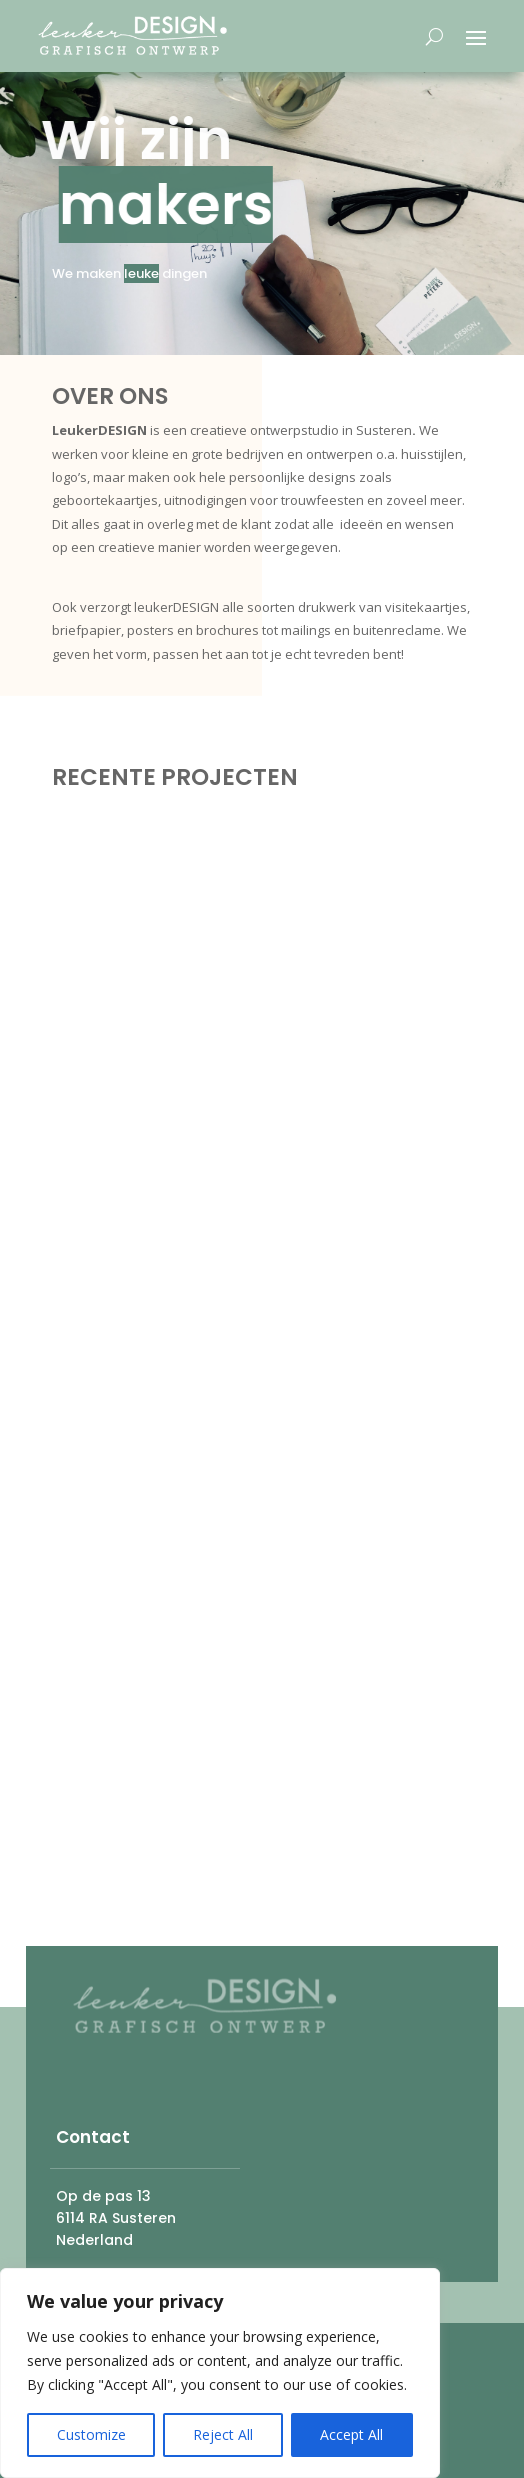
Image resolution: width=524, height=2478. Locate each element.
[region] (220, 2373)
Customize (91, 2434)
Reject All (223, 2434)
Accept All (351, 2434)
